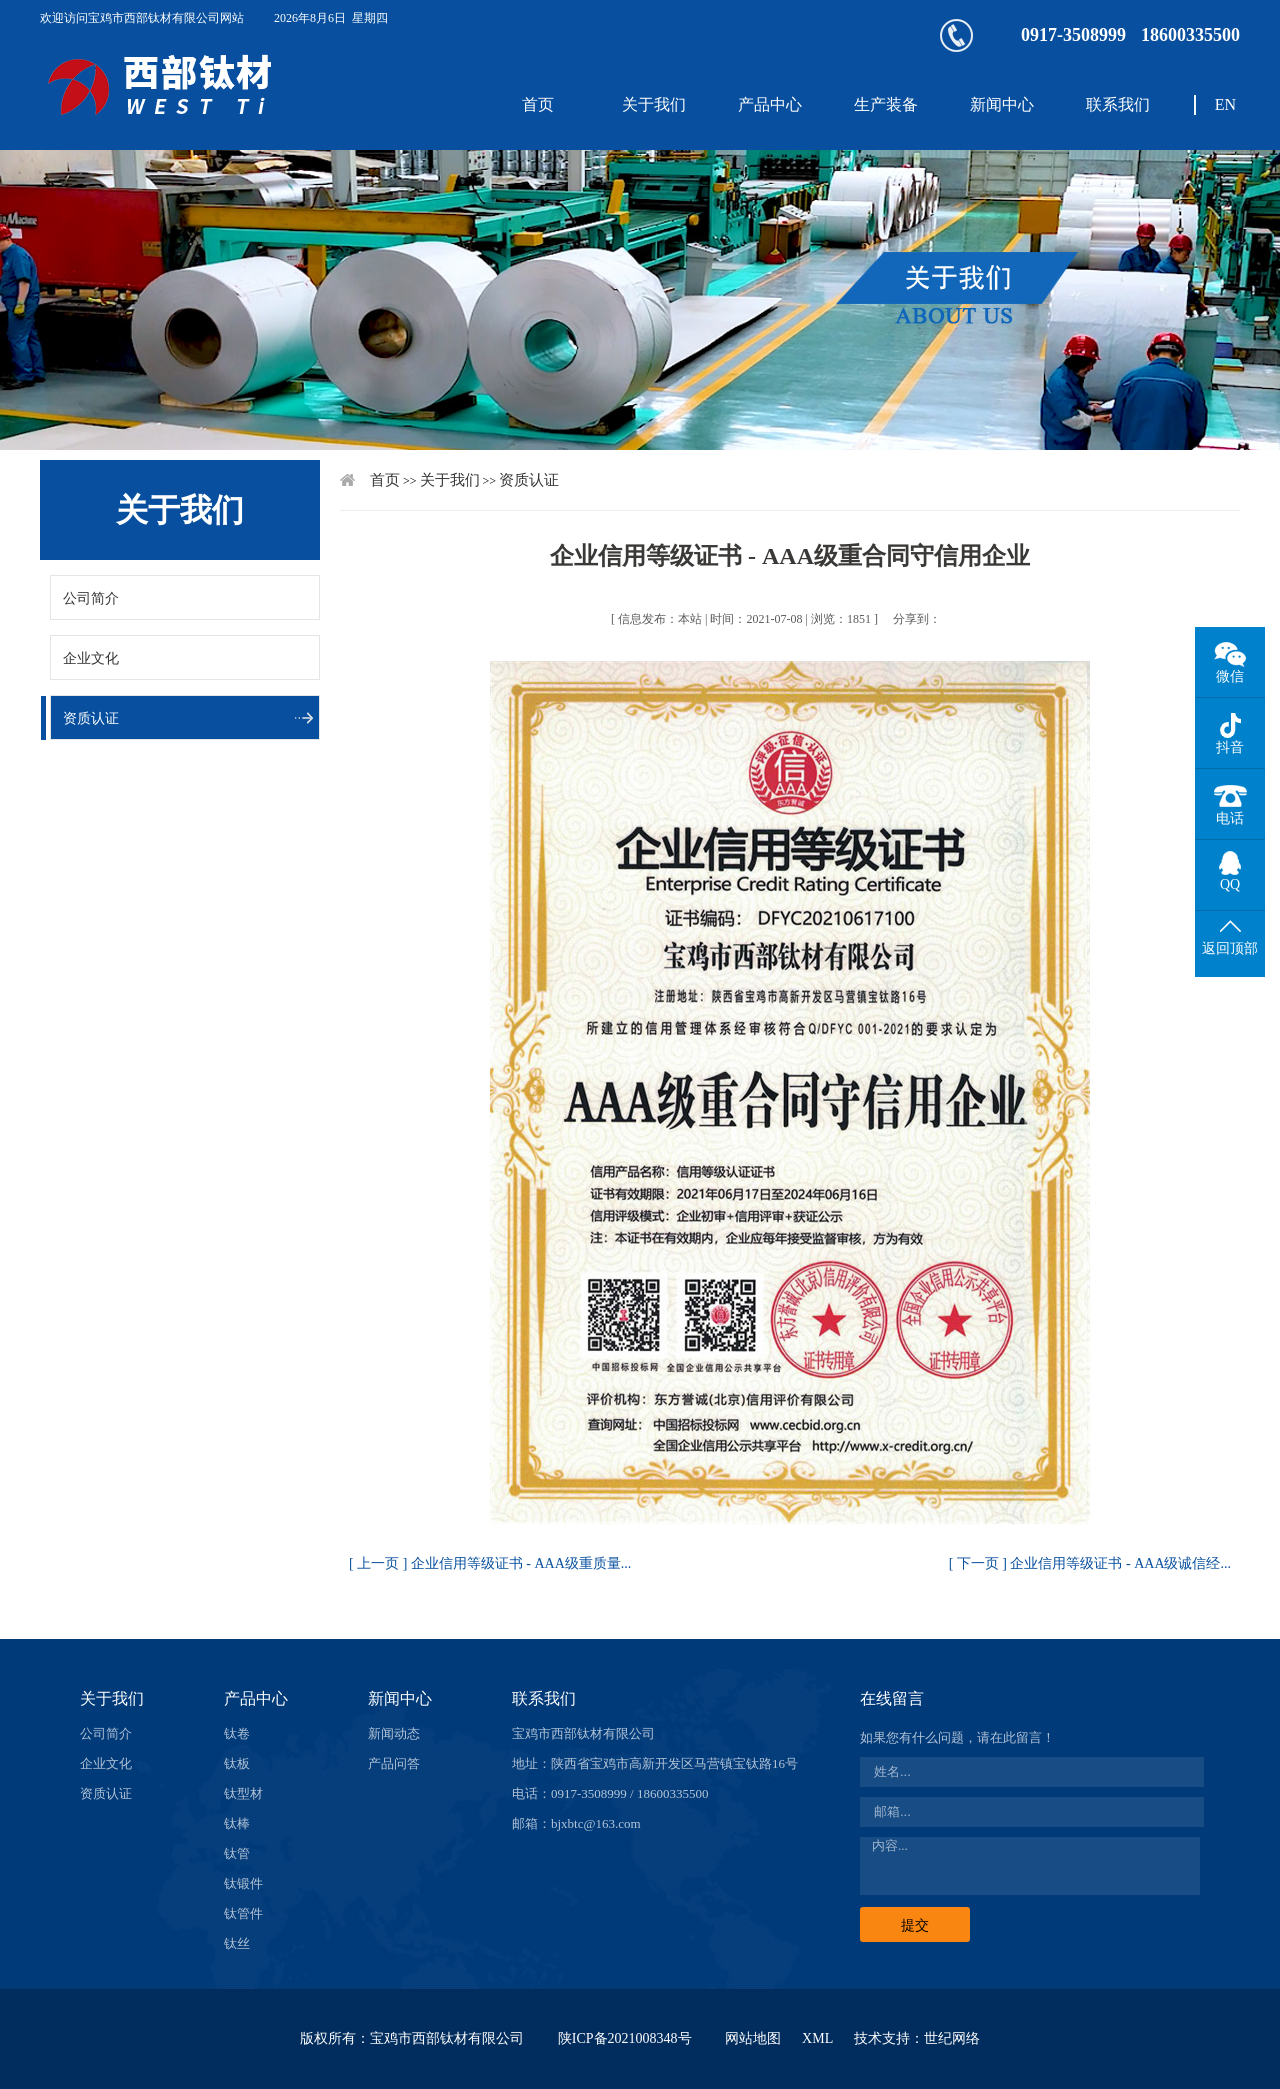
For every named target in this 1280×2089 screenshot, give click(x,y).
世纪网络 (952, 2038)
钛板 (237, 1763)
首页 (538, 104)
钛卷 (237, 1733)
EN (1225, 104)
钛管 (237, 1853)
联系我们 (1118, 104)
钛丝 (237, 1943)
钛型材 (243, 1793)
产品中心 (770, 104)
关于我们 (654, 104)
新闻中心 (1002, 104)
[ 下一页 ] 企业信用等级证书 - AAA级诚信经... (1090, 1563)
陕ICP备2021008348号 (625, 2038)
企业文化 (91, 658)
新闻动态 (394, 1733)
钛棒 (237, 1823)
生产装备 (886, 104)
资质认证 (91, 718)
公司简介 (91, 598)
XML (817, 2038)
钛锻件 (243, 1883)
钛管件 (243, 1913)
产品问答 (394, 1763)
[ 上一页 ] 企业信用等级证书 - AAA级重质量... (490, 1563)
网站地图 (753, 2038)
